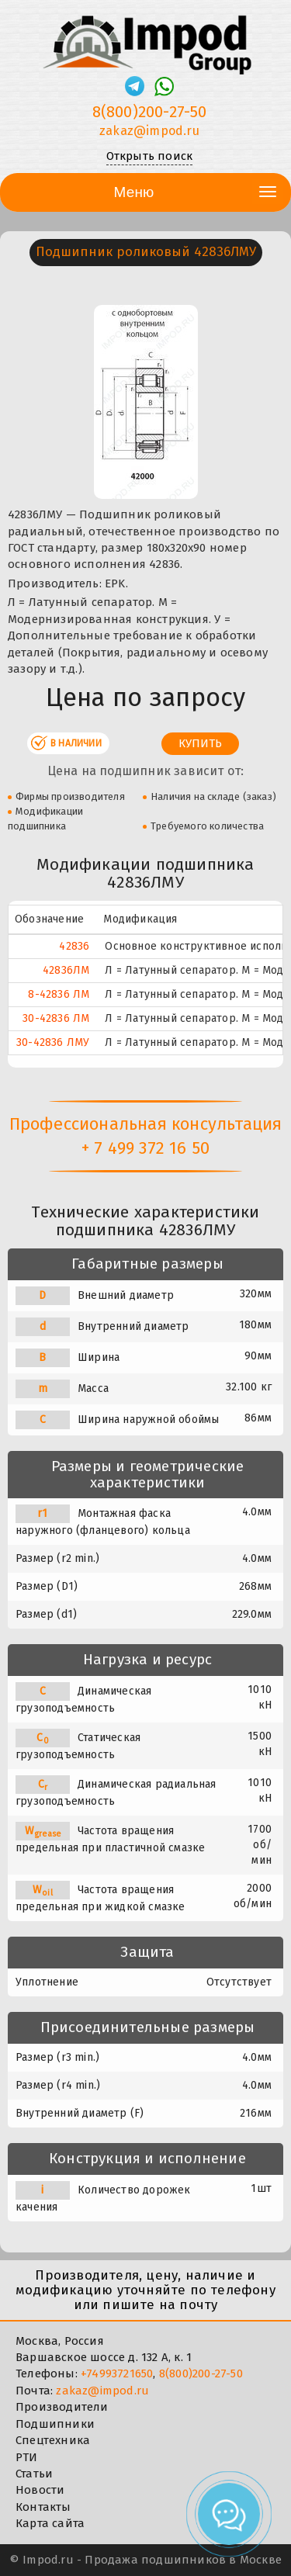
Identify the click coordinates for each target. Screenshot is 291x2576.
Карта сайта (50, 2523)
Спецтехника (53, 2440)
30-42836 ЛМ (56, 1018)
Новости (40, 2490)
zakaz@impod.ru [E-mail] (149, 130)
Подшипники (55, 2424)
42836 (74, 946)
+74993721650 (117, 2373)
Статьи (34, 2474)
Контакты (43, 2507)
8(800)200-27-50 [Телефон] (149, 111)
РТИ (27, 2457)
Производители (62, 2407)
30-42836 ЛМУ (52, 1042)
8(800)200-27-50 (201, 2373)
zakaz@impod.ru (102, 2391)
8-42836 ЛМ (58, 994)
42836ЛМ (66, 970)
